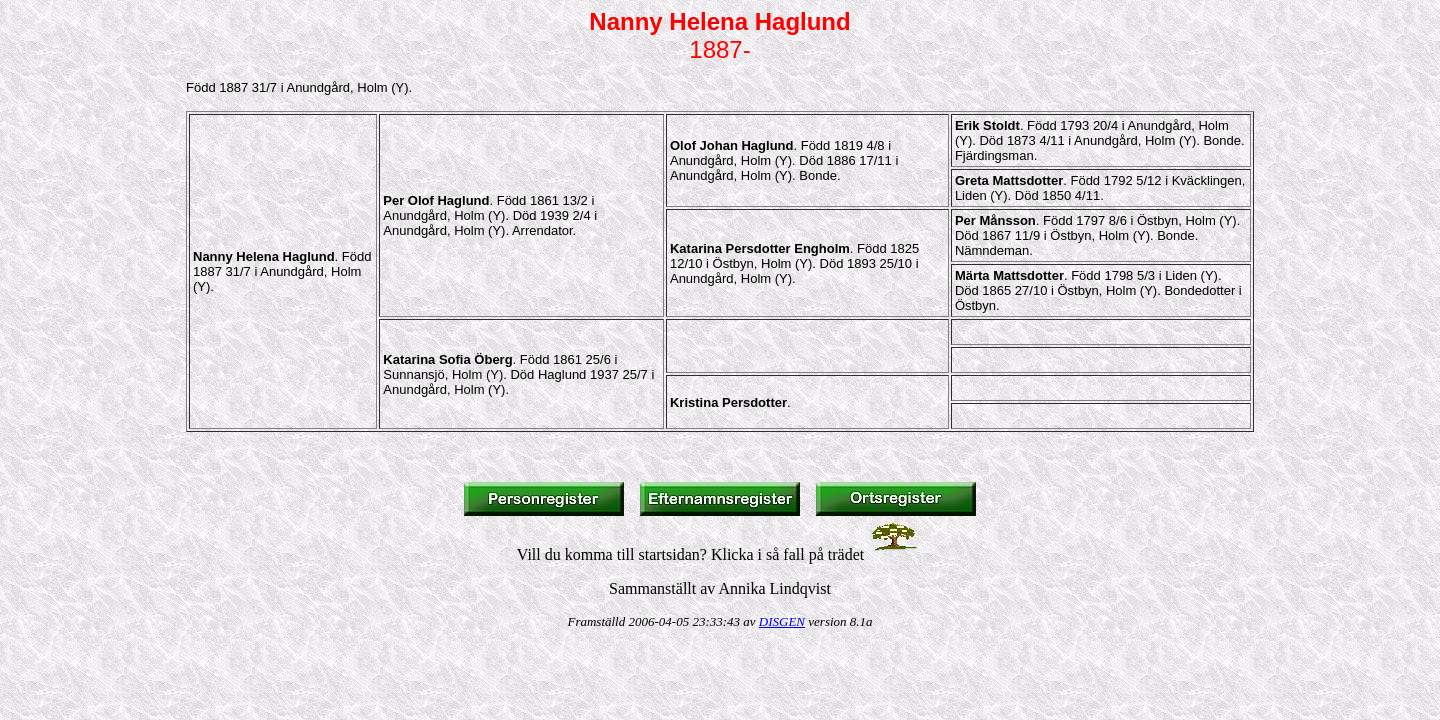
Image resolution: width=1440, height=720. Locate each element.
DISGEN (782, 621)
